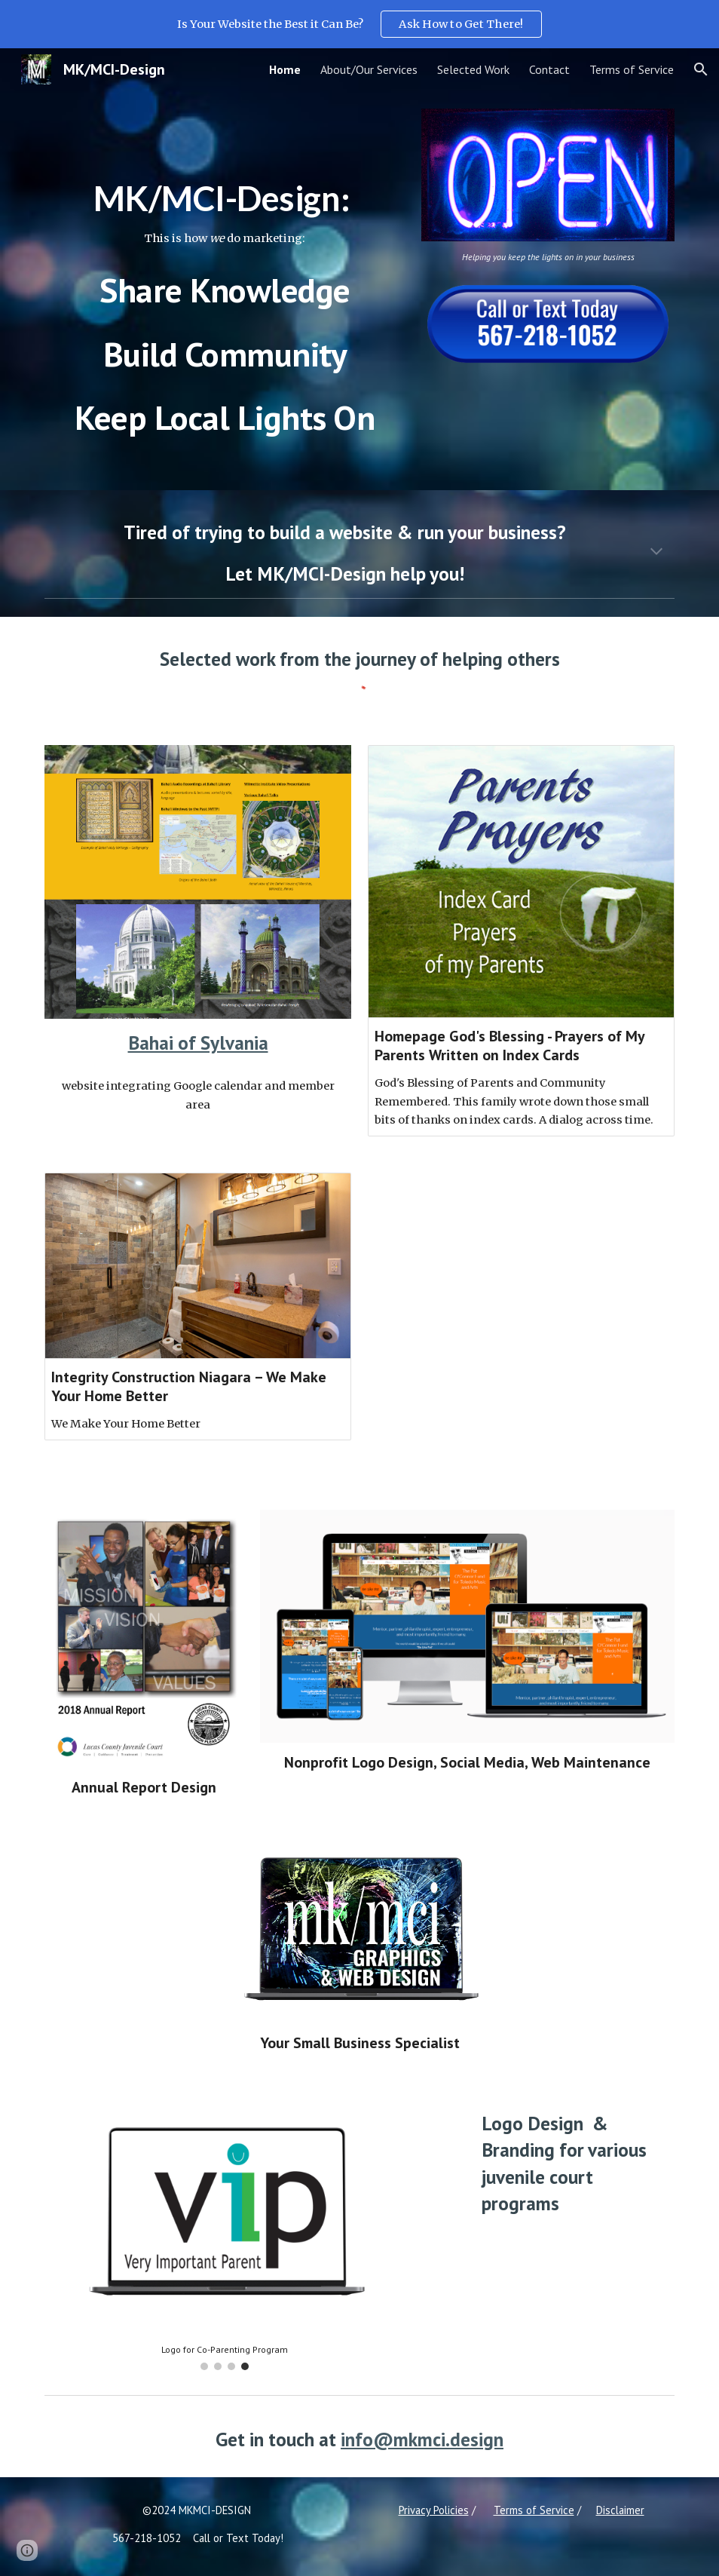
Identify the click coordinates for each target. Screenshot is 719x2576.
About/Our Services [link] (369, 69)
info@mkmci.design (422, 2439)
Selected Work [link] (473, 69)
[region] (359, 24)
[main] (224, 290)
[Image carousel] (224, 2234)
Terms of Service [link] (631, 69)
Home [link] (285, 69)
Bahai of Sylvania (198, 1042)
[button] (701, 69)
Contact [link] (549, 69)
